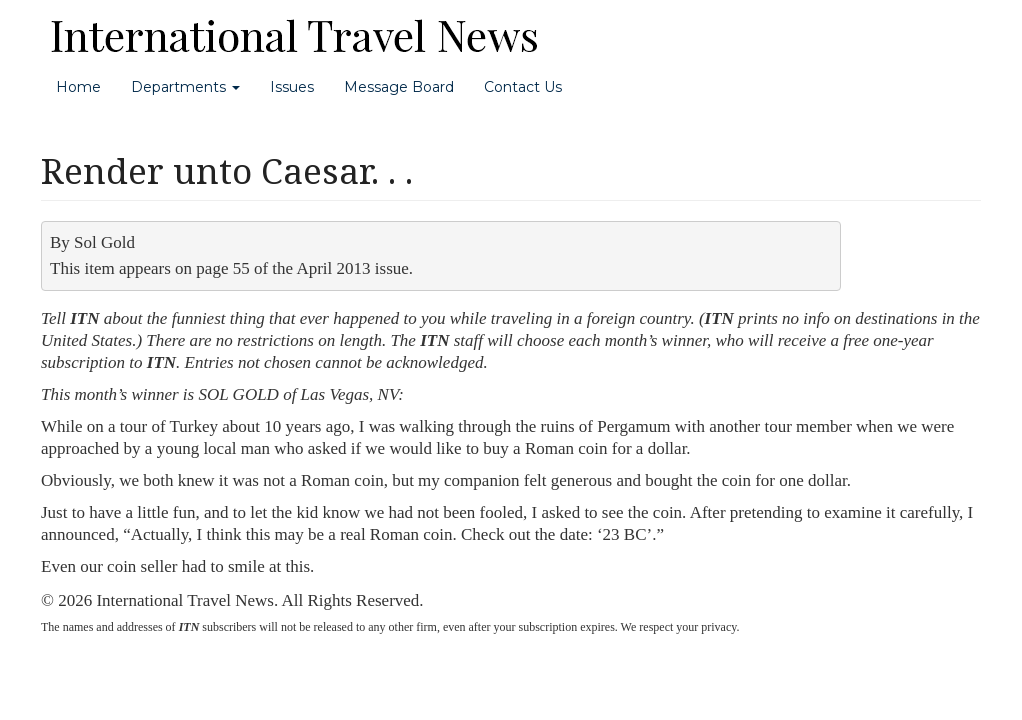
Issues (292, 87)
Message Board (399, 87)
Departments (185, 87)
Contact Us (523, 87)
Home (78, 87)
